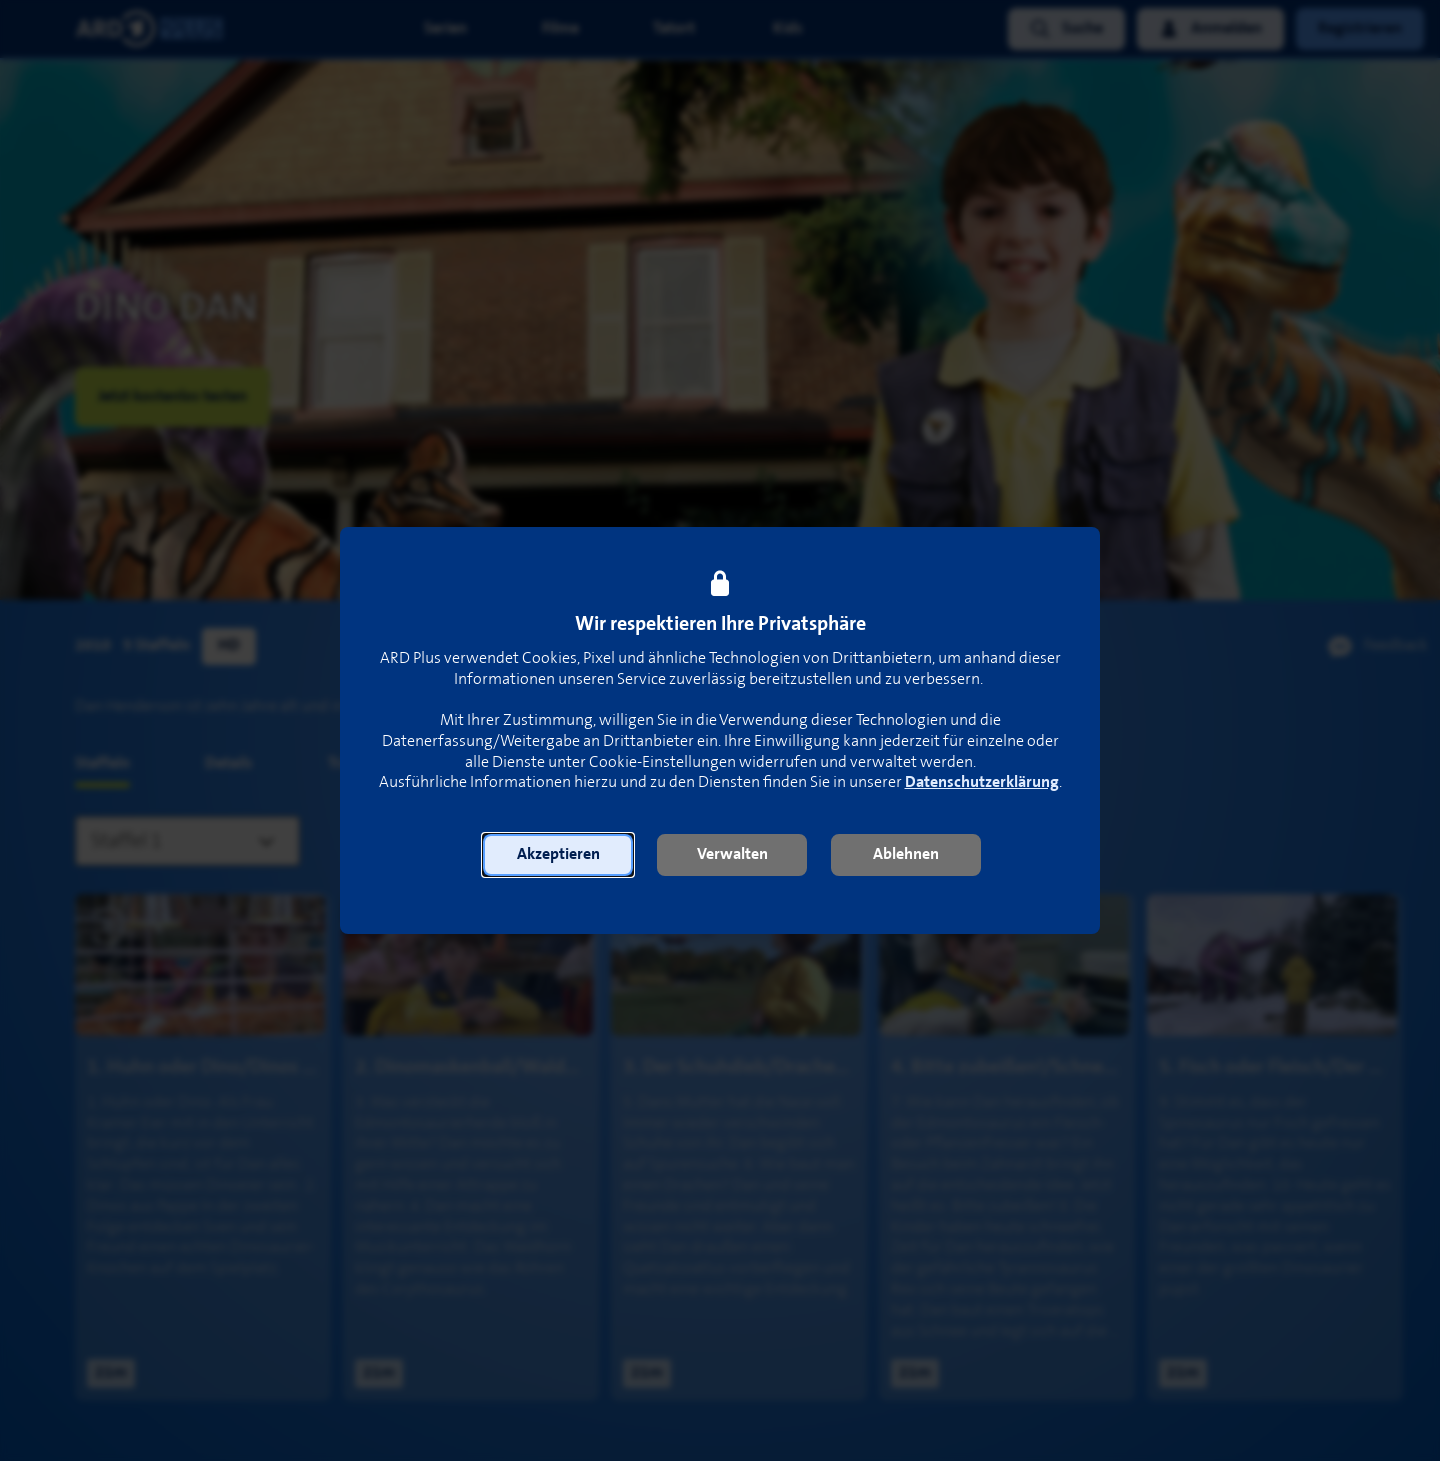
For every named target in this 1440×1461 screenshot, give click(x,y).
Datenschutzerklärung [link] (982, 782)
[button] (558, 855)
